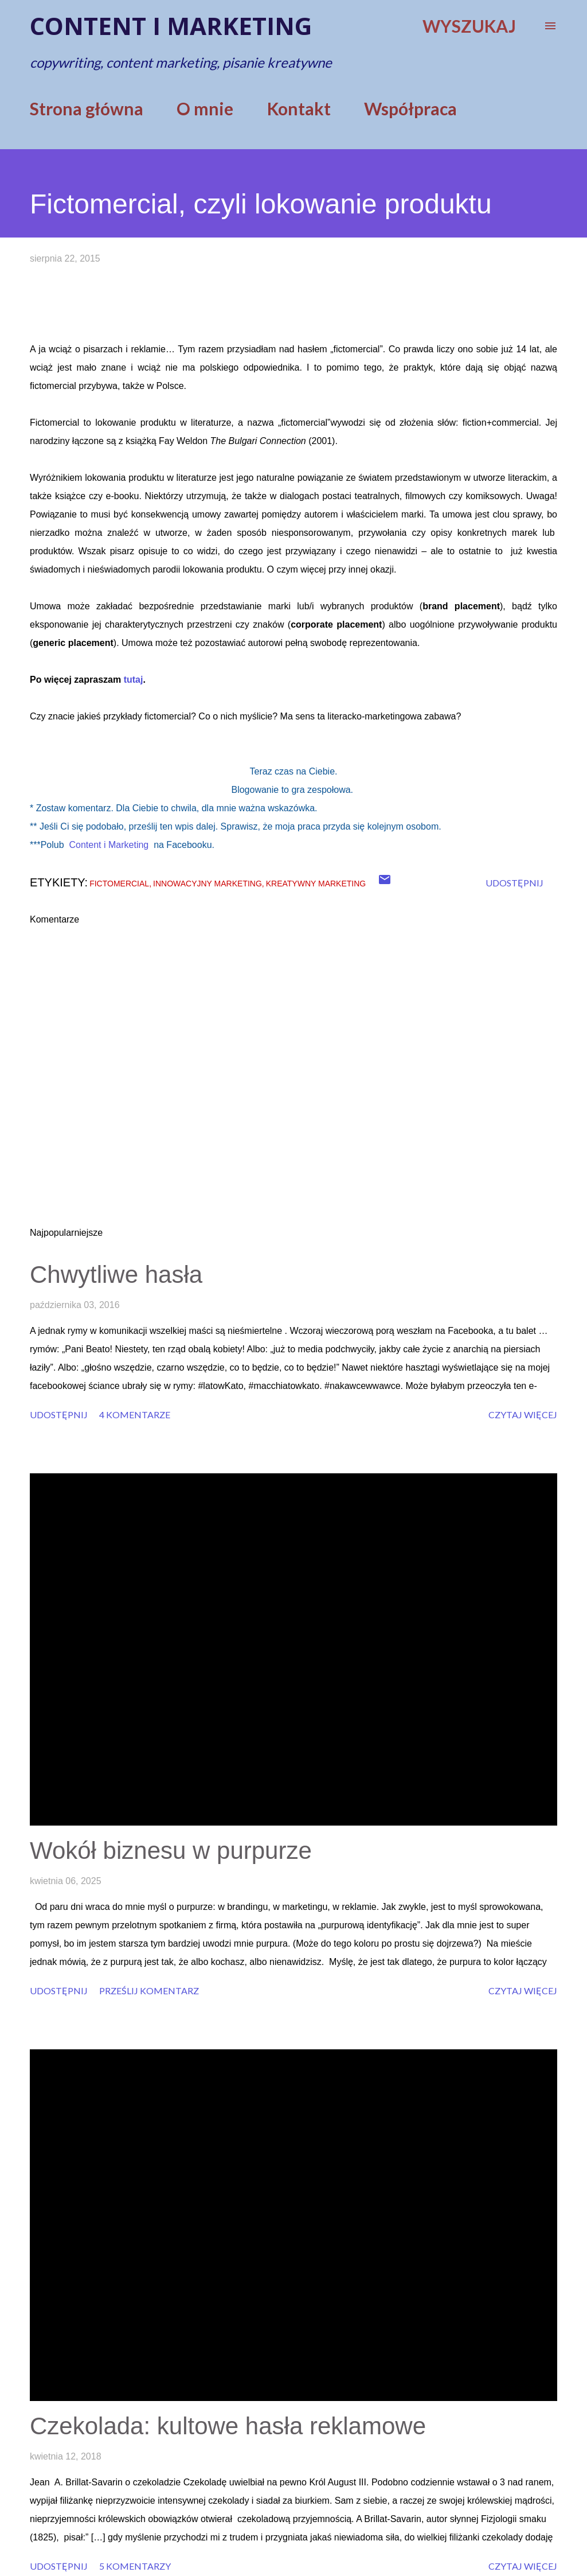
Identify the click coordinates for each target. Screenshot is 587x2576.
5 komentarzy (135, 2566)
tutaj (133, 679)
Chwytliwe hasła (116, 1274)
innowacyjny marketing (207, 883)
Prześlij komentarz (149, 1990)
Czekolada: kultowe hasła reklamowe (228, 2425)
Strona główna (86, 108)
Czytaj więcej (522, 1414)
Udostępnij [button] (514, 882)
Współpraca (410, 108)
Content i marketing (171, 25)
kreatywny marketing (316, 883)
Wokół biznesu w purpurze (171, 1850)
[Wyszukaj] (469, 26)
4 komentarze (134, 1414)
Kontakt (299, 108)
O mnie (205, 108)
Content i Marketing (109, 845)
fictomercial (119, 883)
